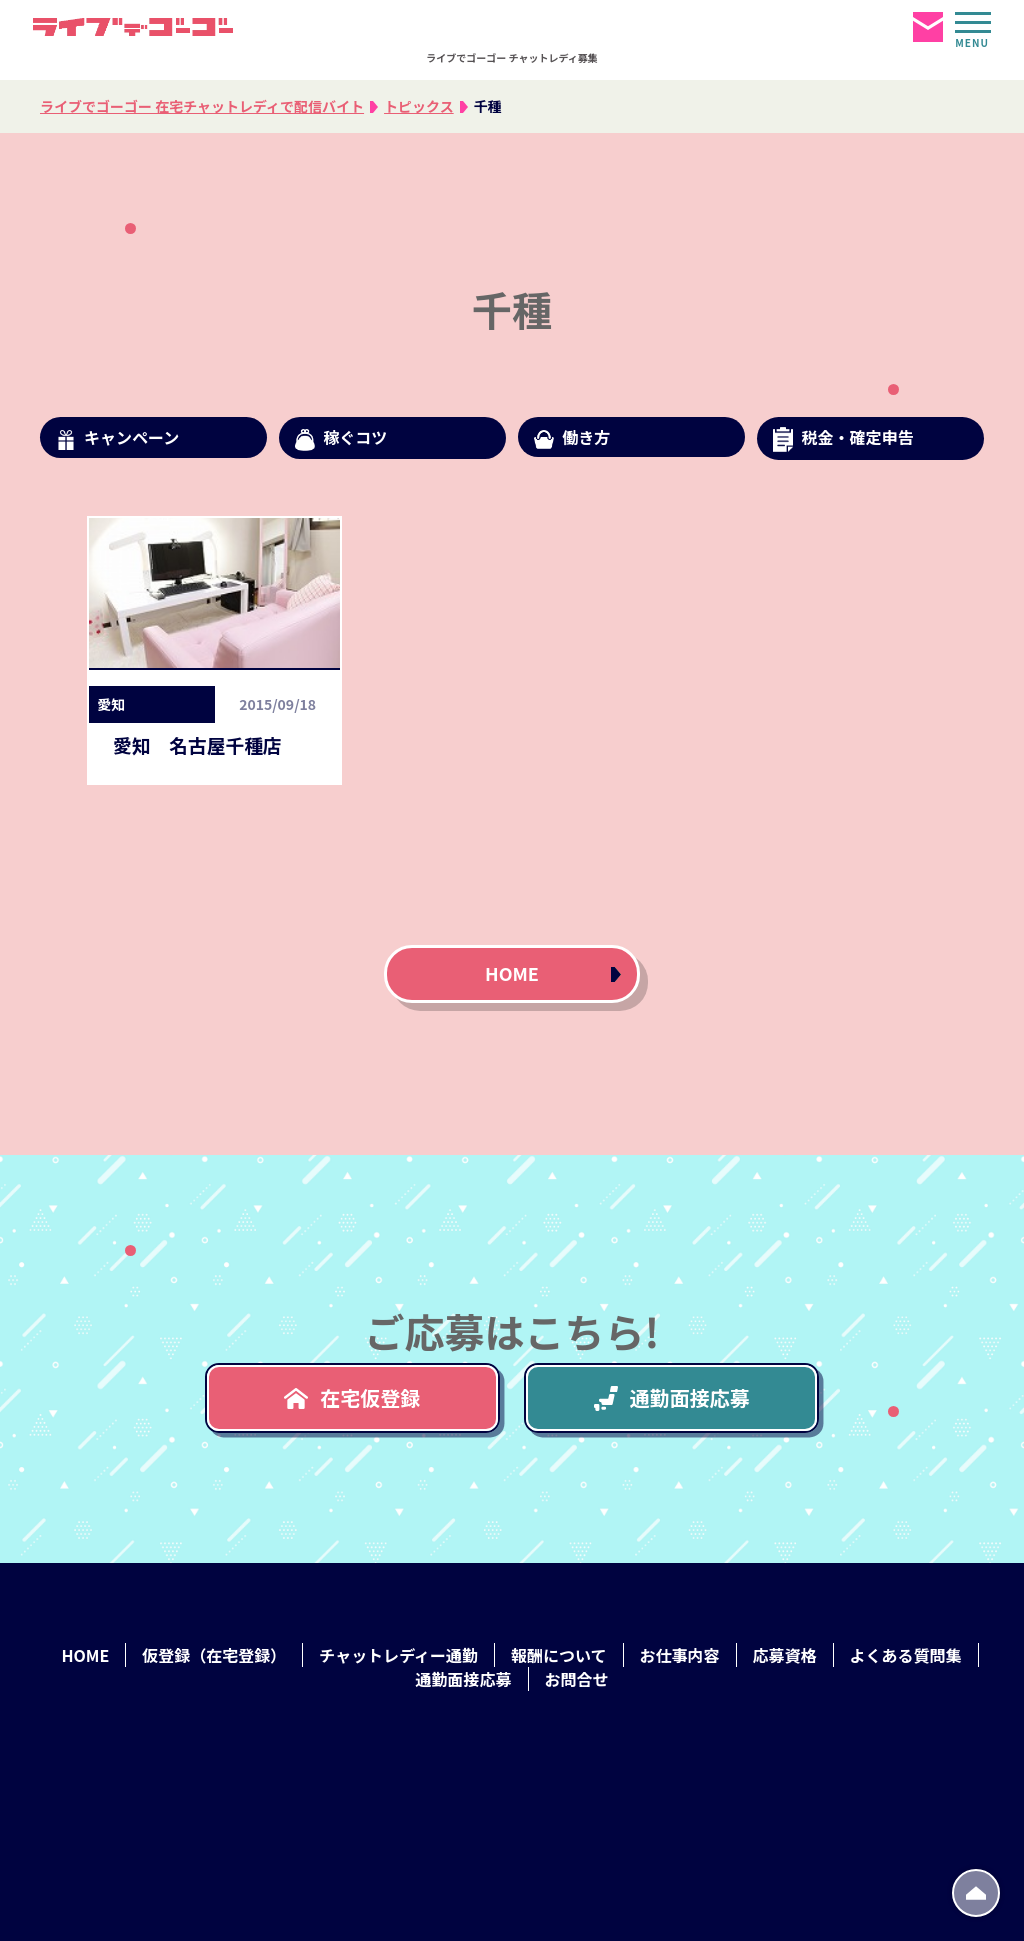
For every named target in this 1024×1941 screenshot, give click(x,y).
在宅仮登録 (352, 1397)
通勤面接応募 (672, 1397)
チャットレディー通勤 (398, 1655)
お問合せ (577, 1679)
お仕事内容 (680, 1655)
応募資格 (785, 1655)
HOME (512, 973)
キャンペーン (117, 437)
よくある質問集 (906, 1655)
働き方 (572, 437)
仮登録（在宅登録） (214, 1655)
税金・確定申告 (843, 438)
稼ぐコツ (341, 438)
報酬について (559, 1655)
